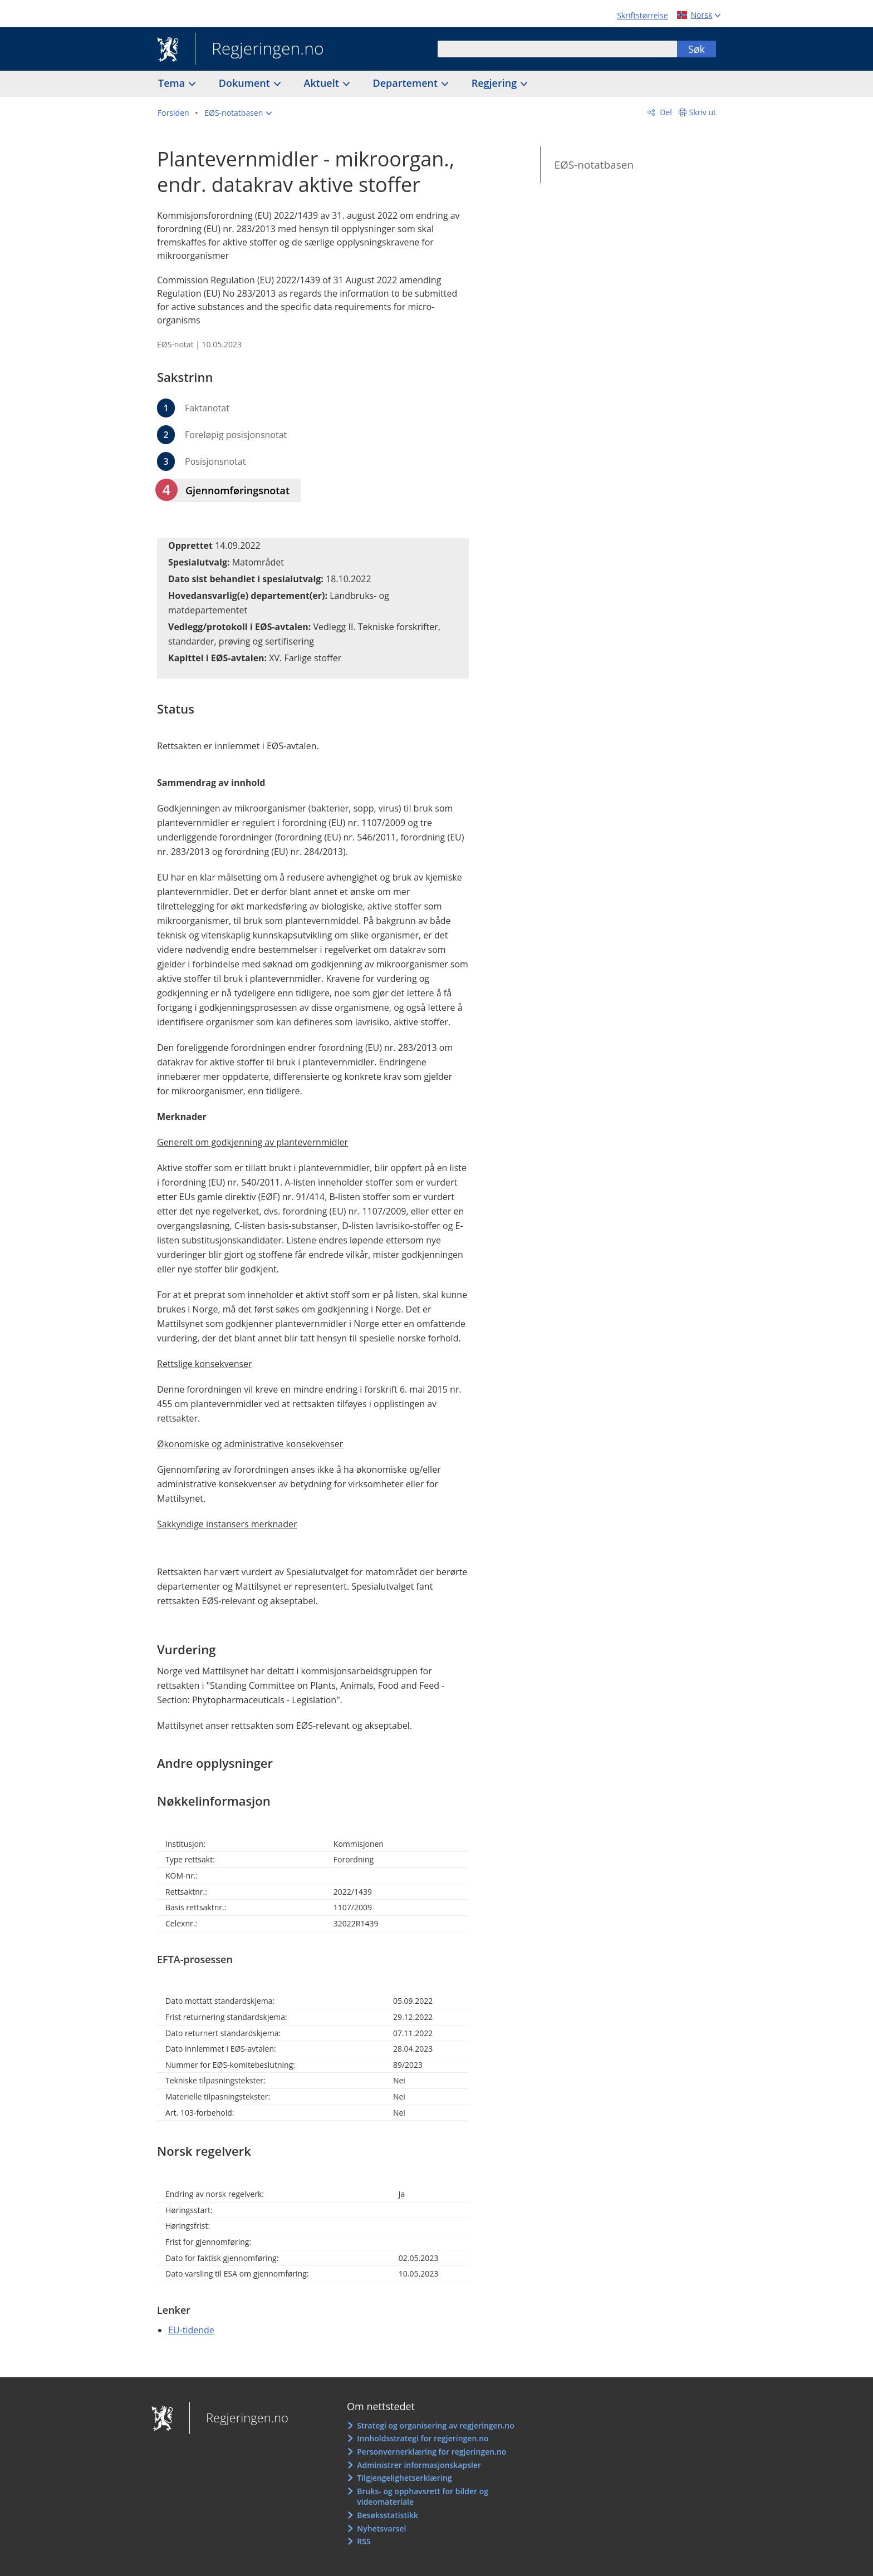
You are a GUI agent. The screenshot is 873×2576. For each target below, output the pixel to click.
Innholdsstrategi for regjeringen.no (422, 2438)
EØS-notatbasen (594, 165)
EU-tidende (191, 2330)
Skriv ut (703, 112)
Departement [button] (406, 83)
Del (665, 112)
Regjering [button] (495, 83)
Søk (696, 49)
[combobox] (557, 49)
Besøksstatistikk (387, 2515)
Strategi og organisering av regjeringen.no (435, 2425)
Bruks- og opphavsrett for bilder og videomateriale (422, 2497)
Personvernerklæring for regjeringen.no (431, 2451)
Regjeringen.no (259, 49)
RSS (363, 2541)
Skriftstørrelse (642, 15)
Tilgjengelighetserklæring (404, 2477)
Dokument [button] (246, 83)
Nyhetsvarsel (381, 2528)
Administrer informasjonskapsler (419, 2465)
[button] (238, 113)
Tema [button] (173, 83)
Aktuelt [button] (323, 83)
